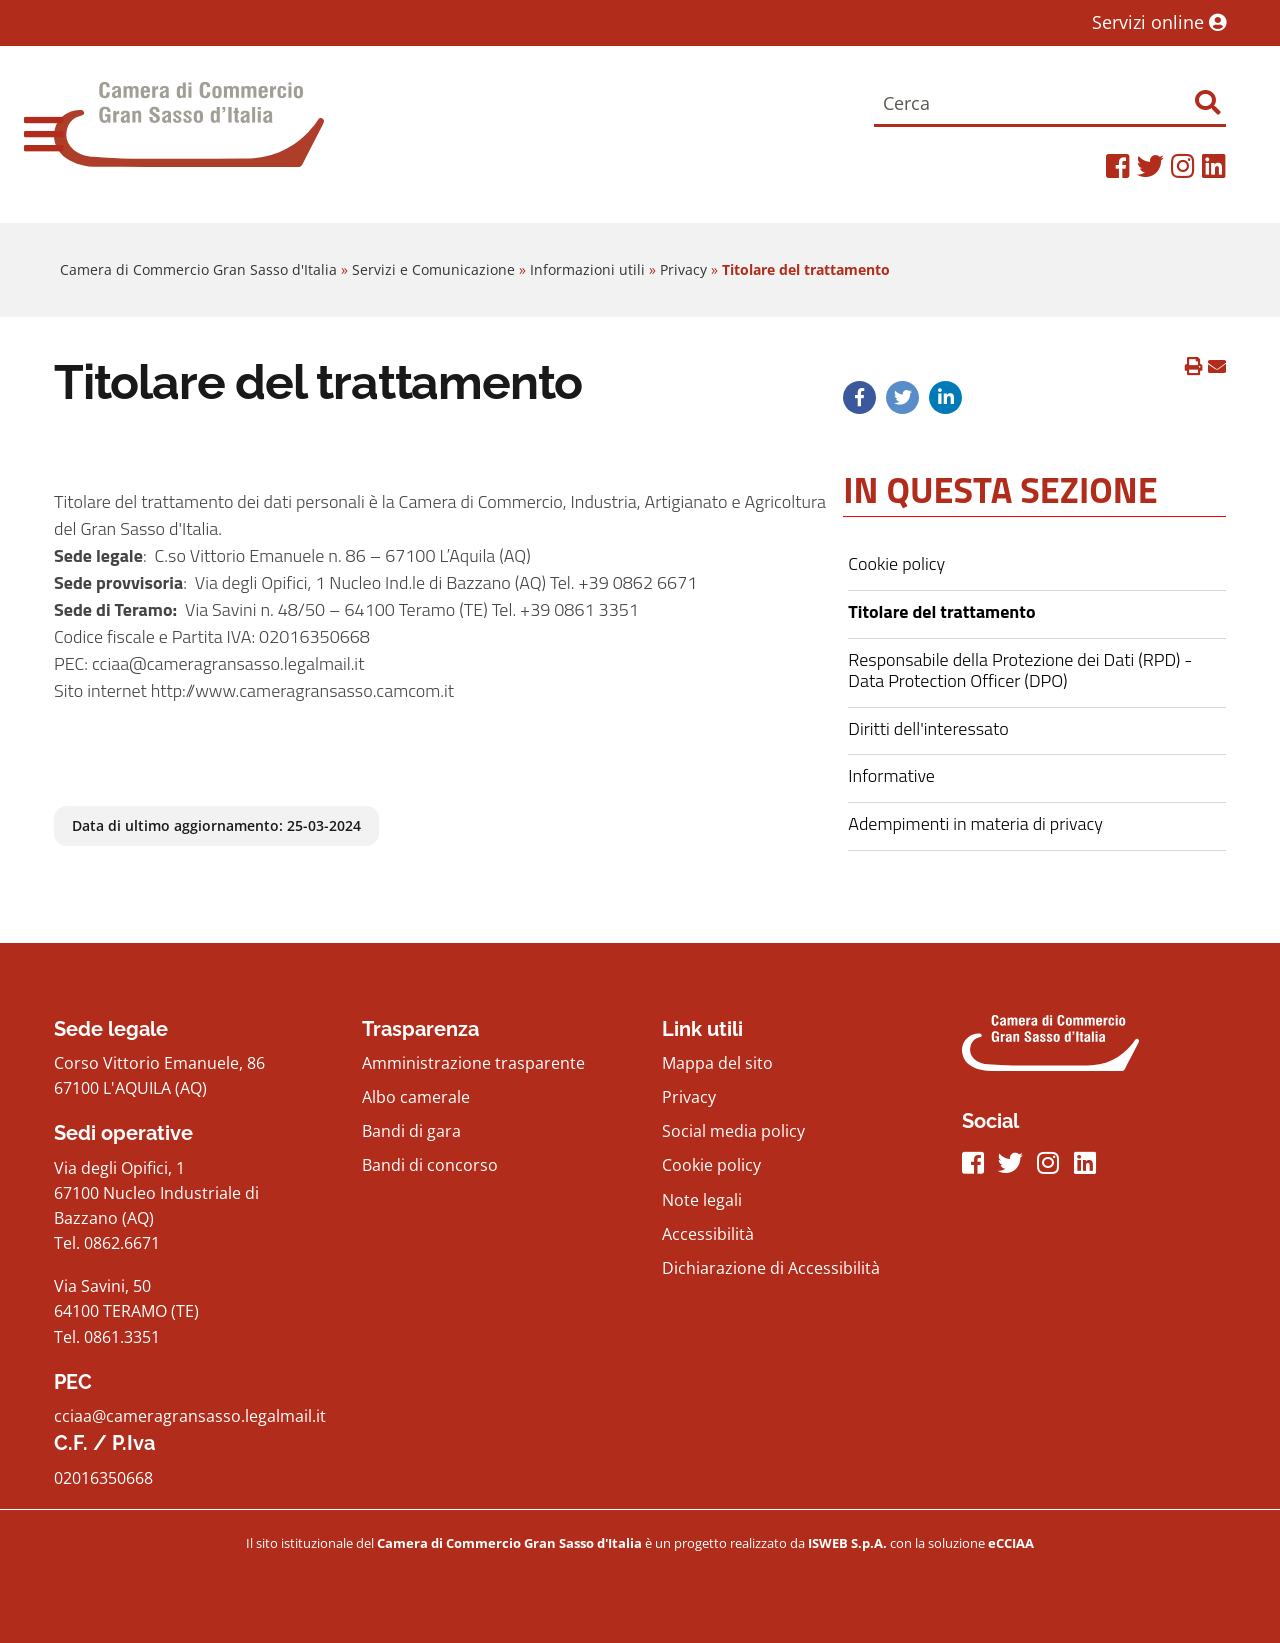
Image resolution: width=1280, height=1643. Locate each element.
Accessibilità (708, 1234)
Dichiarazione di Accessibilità (771, 1268)
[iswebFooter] (849, 1543)
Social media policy (733, 1131)
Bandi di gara (411, 1131)
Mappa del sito (717, 1063)
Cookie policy (711, 1165)
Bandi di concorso (430, 1165)
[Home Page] (189, 134)
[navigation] (43, 134)
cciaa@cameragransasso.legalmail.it (190, 1416)
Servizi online (1159, 22)
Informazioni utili (587, 269)
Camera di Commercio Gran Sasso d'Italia (198, 269)
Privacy (683, 269)
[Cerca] (1050, 104)
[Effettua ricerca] (1207, 102)
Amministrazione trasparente (473, 1063)
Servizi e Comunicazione (433, 269)
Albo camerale (416, 1097)
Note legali (702, 1200)
